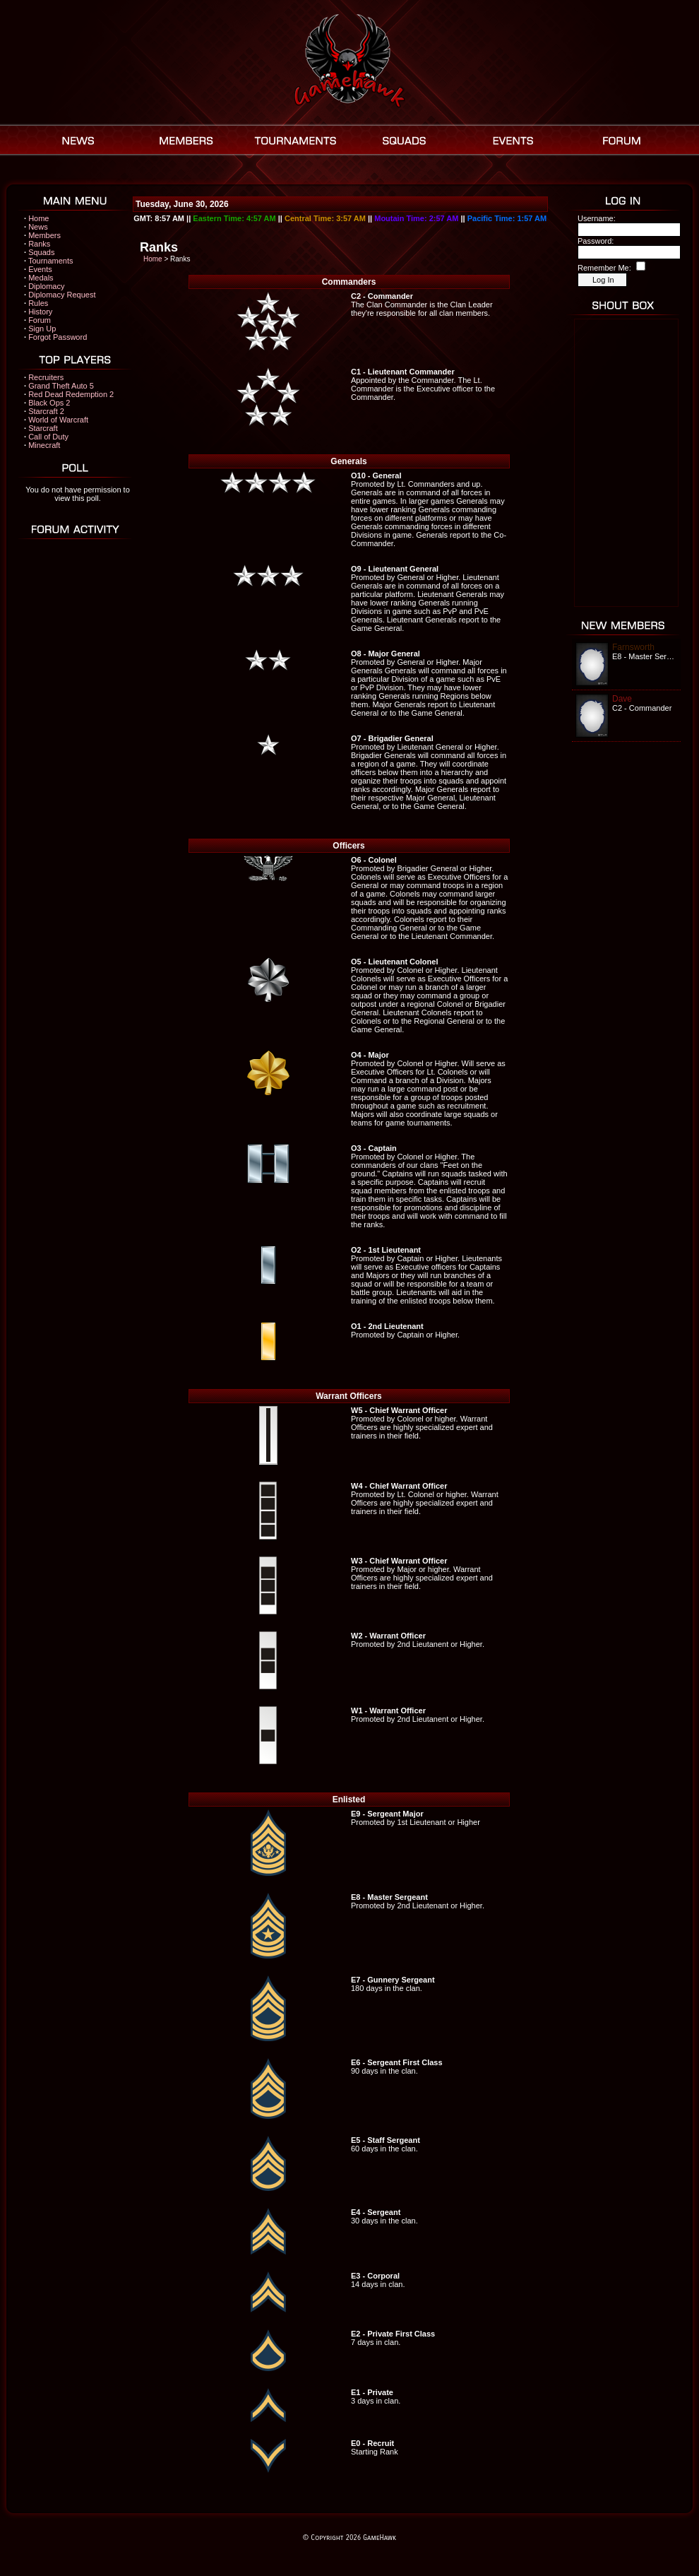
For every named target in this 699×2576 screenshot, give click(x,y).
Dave (622, 699)
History (40, 311)
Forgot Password (57, 337)
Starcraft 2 (46, 411)
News (38, 227)
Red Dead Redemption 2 (71, 394)
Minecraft (44, 445)
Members (44, 235)
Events (40, 269)
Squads (41, 252)
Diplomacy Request (61, 294)
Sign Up (42, 328)
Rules (38, 303)
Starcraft (43, 428)
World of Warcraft (58, 419)
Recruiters (46, 377)
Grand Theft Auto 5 (61, 386)
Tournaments (50, 260)
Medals (40, 277)
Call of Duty (48, 436)
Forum (39, 320)
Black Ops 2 (49, 402)
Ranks (39, 244)
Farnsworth (633, 647)
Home (38, 218)
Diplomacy (46, 286)
